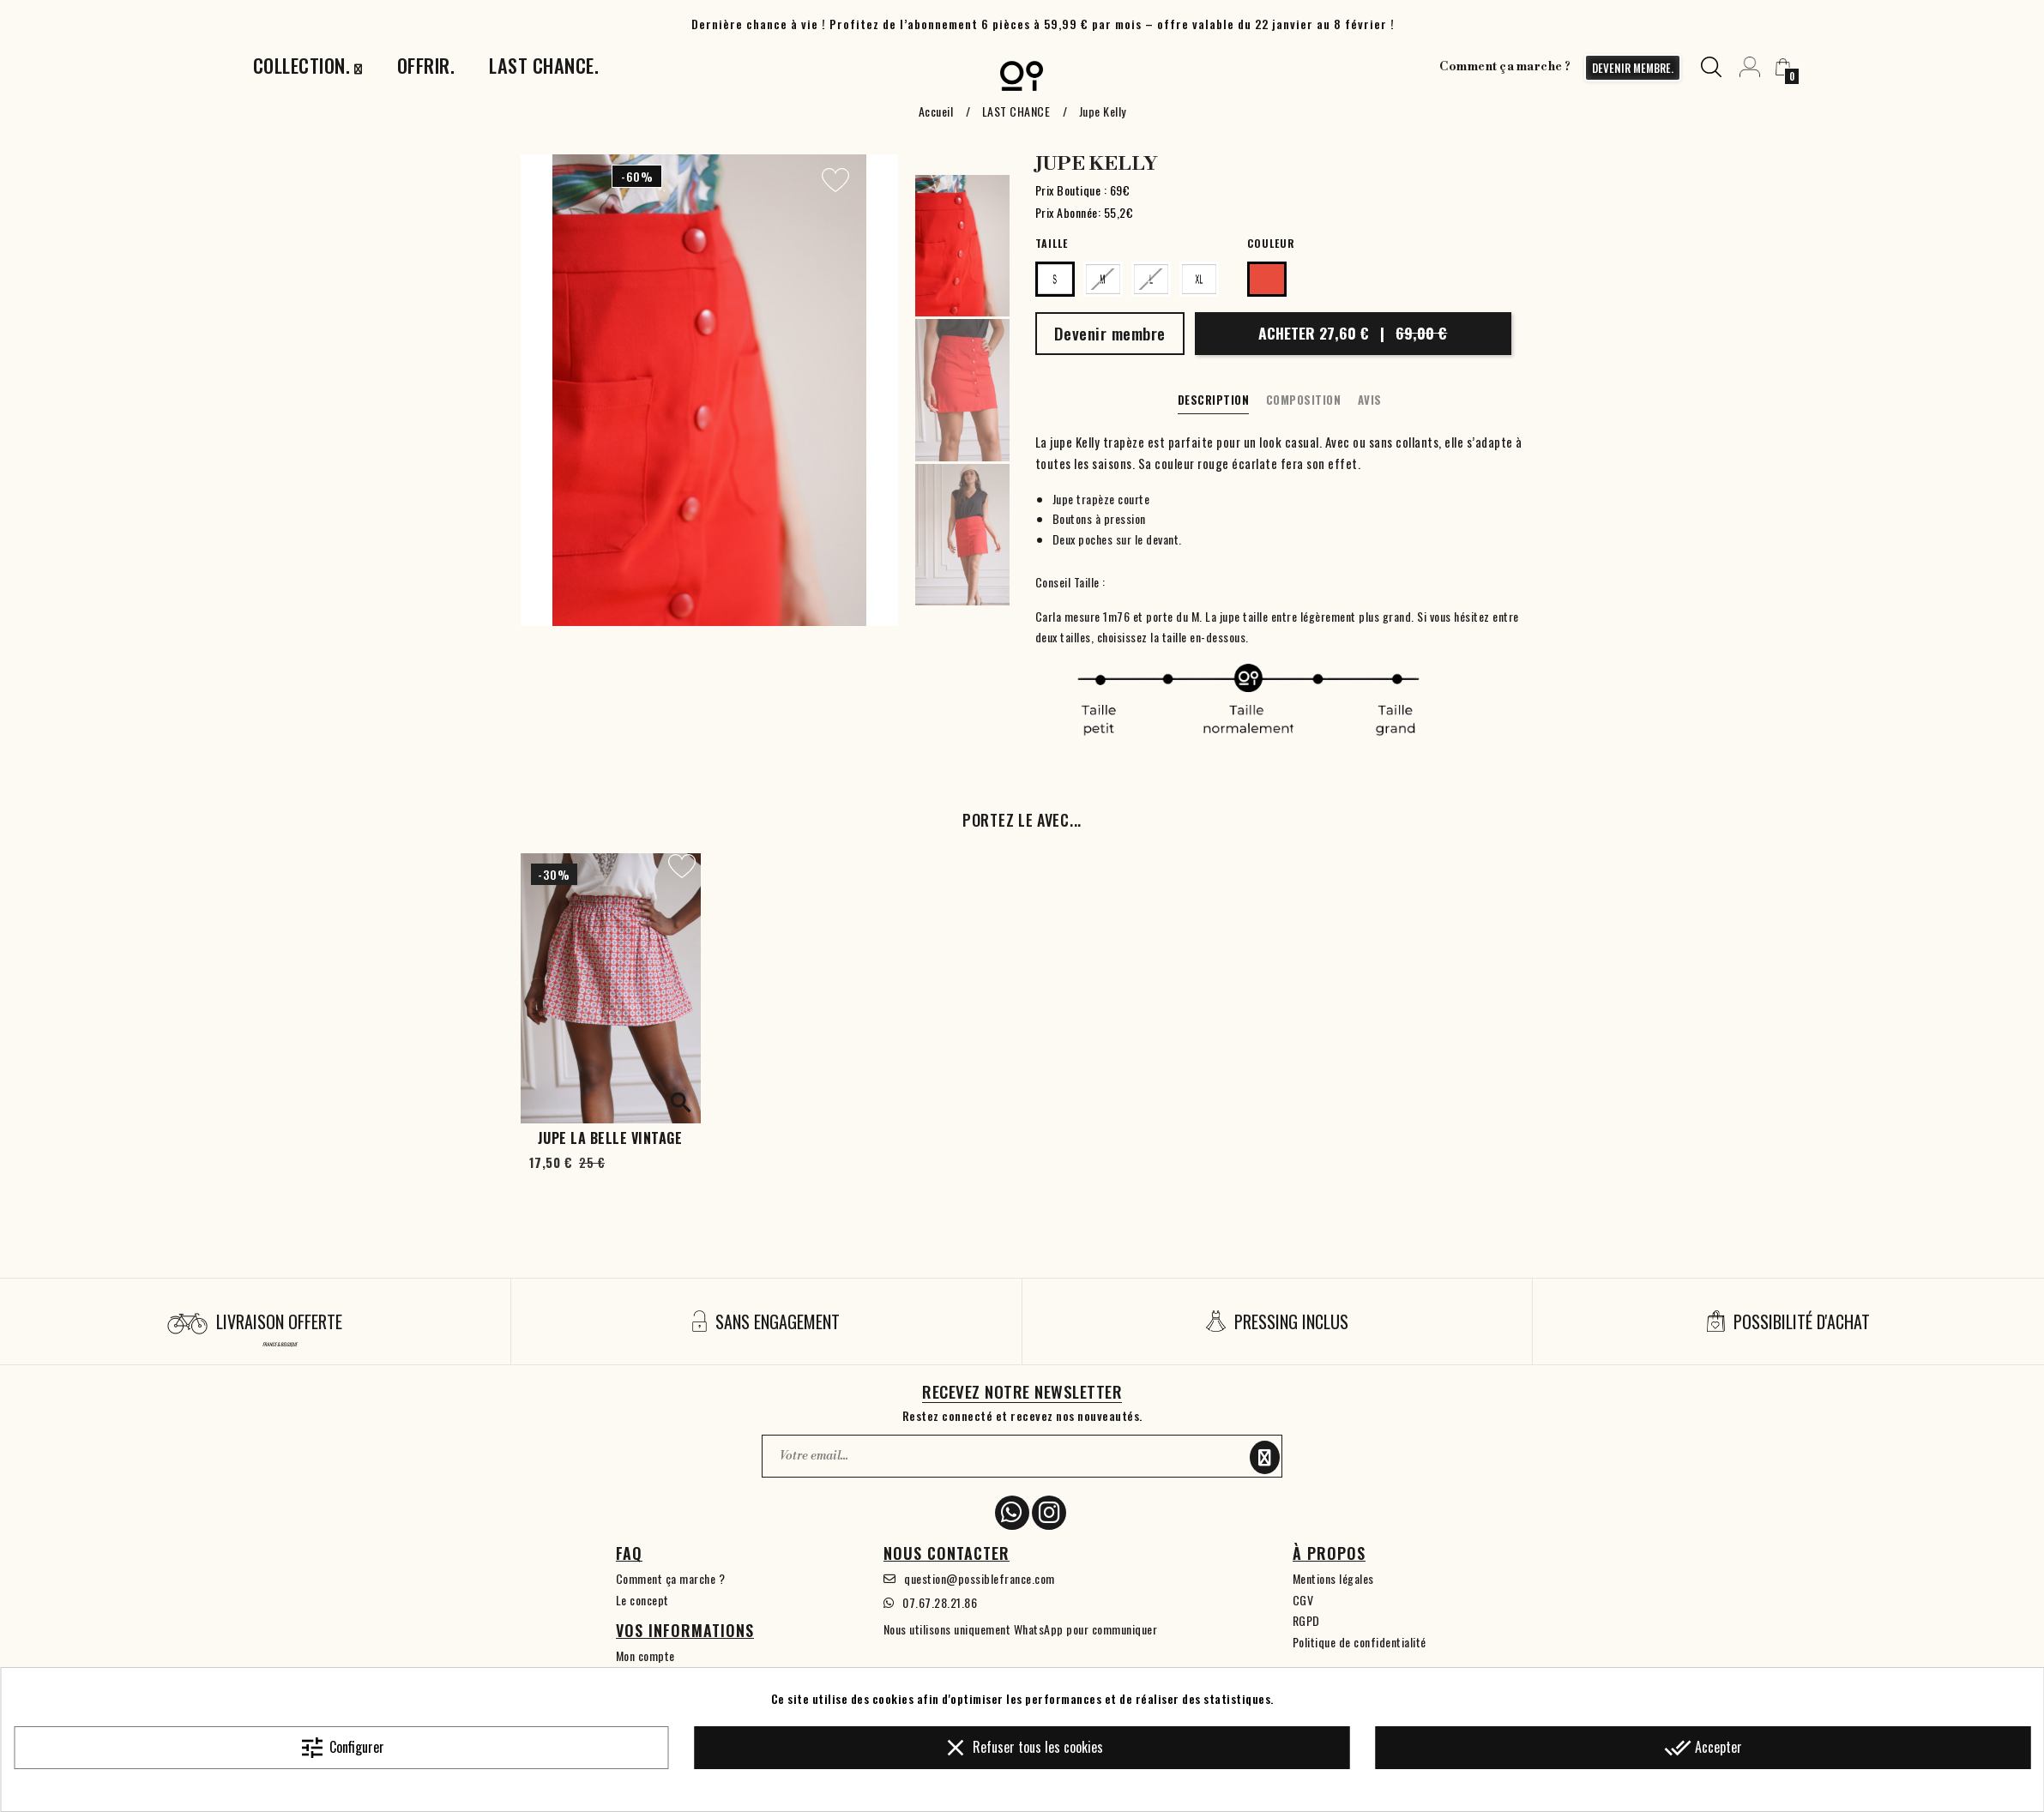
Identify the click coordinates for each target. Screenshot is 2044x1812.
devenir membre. (1632, 67)
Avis (1370, 399)
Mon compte (645, 1655)
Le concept (642, 1600)
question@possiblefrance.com (979, 1578)
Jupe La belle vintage (610, 1138)
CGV (1303, 1600)
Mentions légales (1333, 1578)
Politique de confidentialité (1359, 1642)
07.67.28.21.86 (939, 1602)
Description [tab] (1214, 399)
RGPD (1306, 1620)
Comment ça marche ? (1505, 67)
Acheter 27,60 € (1352, 333)
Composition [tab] (1304, 399)
